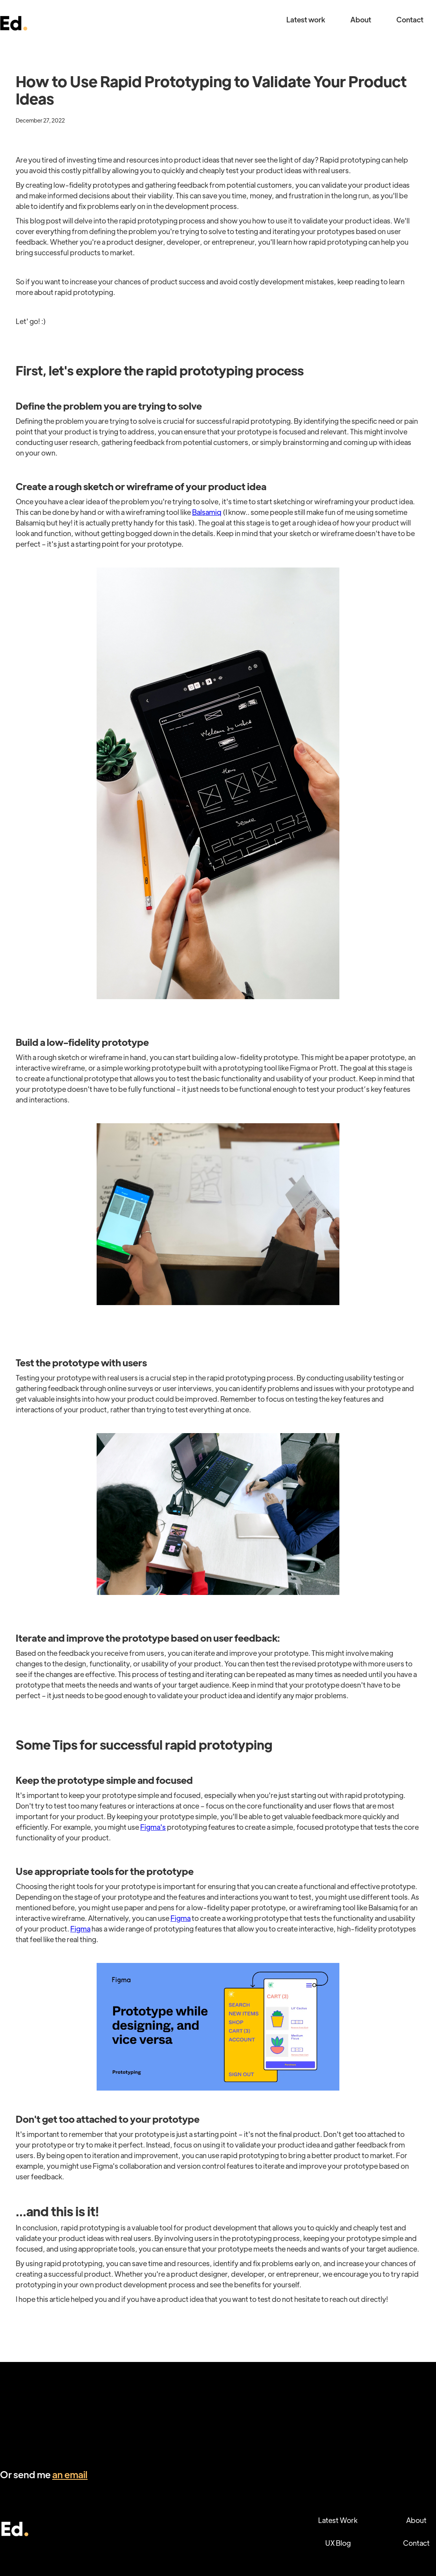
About (360, 19)
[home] (13, 19)
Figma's (153, 1826)
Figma (180, 1917)
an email (70, 2474)
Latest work (305, 19)
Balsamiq (207, 511)
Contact (409, 19)
